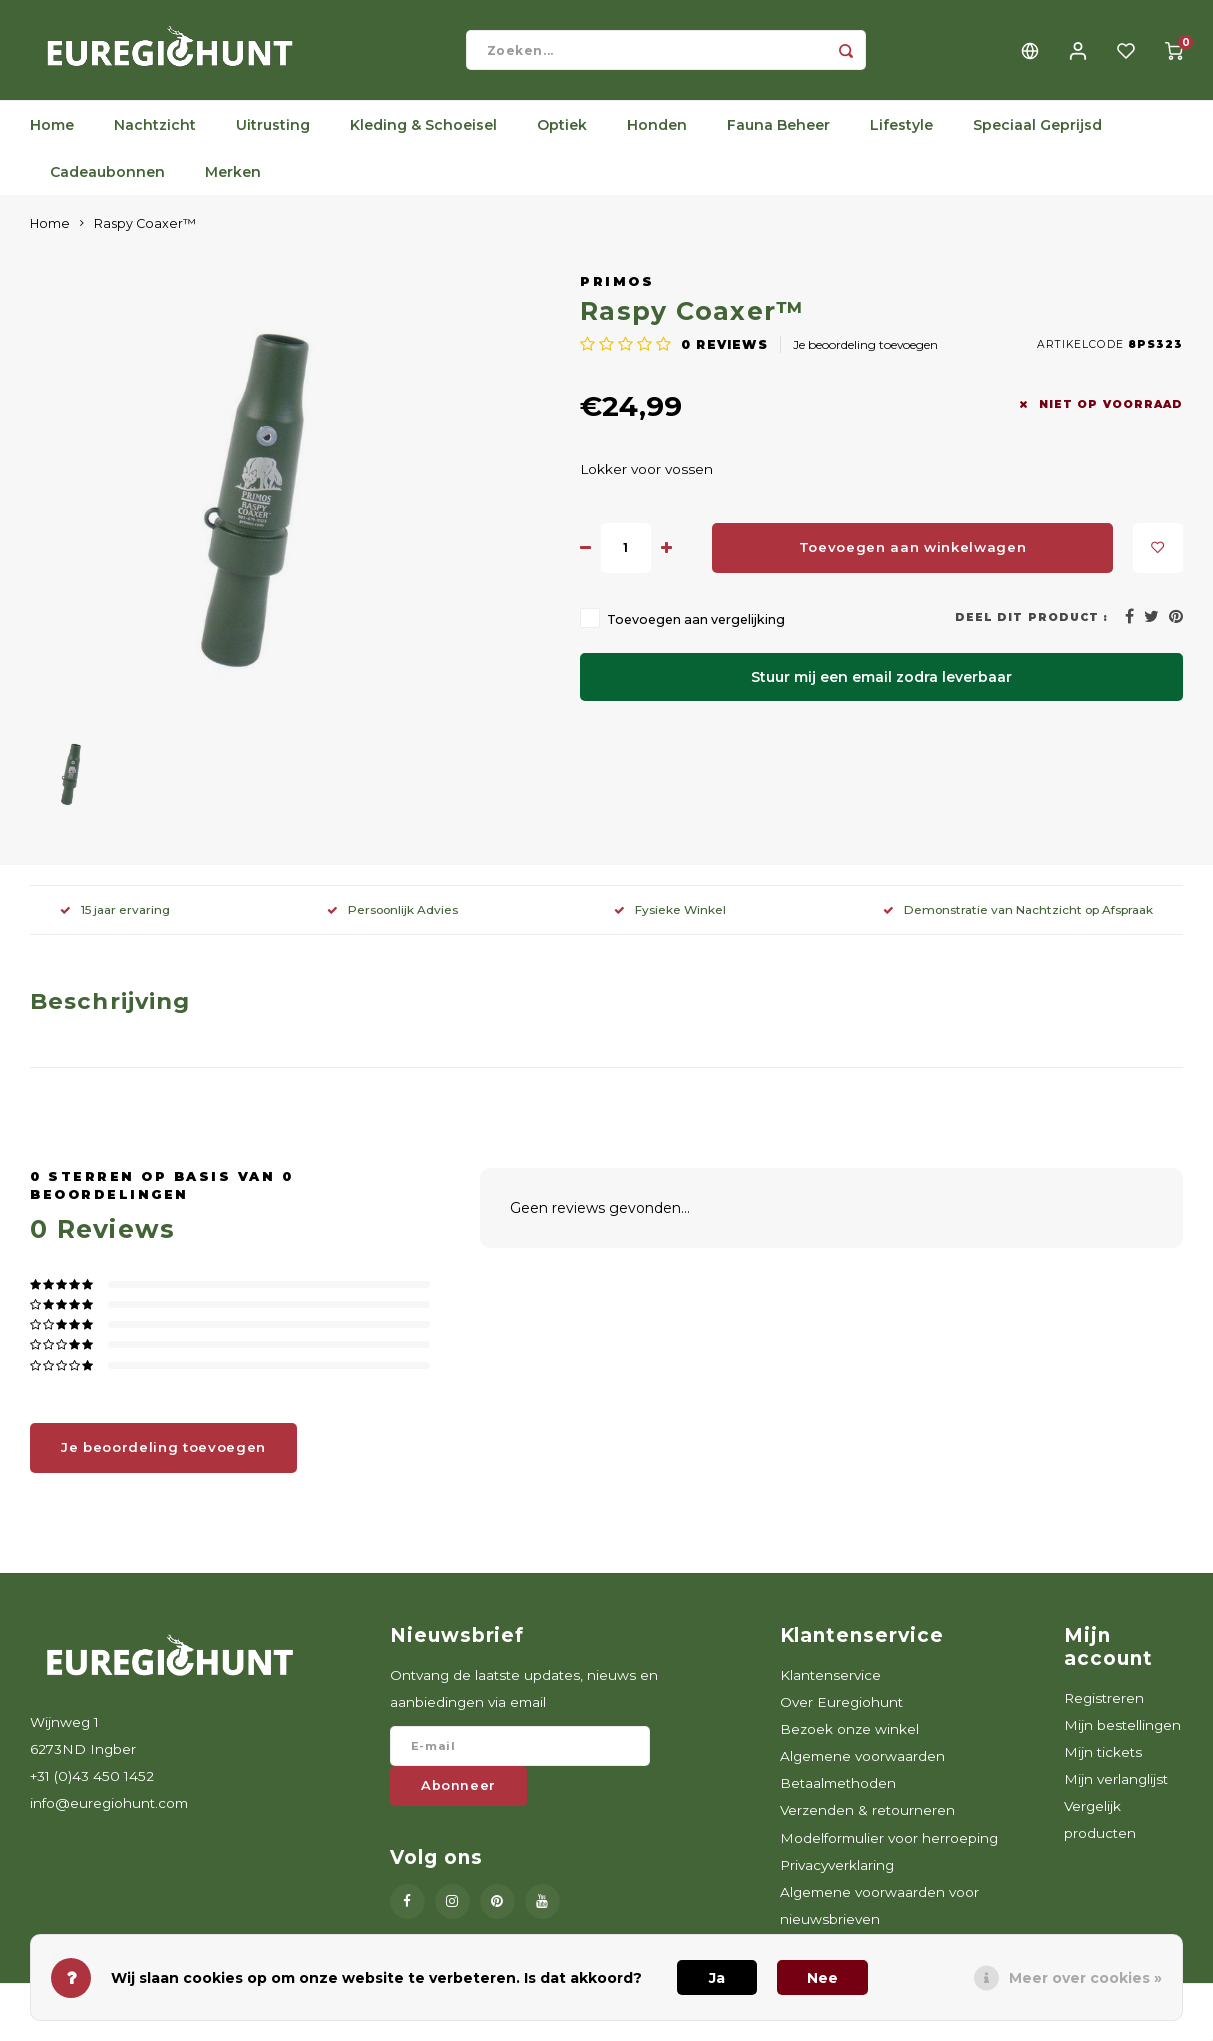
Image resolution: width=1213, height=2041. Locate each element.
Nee (822, 1978)
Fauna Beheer (778, 135)
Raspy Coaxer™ (145, 233)
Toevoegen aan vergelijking (696, 629)
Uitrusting (273, 135)
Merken (233, 182)
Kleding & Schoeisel (423, 135)
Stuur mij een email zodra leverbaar (881, 687)
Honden (657, 135)
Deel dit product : (1031, 627)
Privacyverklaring (837, 1875)
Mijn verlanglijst (1116, 1789)
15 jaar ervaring (115, 919)
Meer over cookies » (1085, 1978)
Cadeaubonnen (107, 182)
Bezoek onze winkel (849, 1739)
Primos (617, 291)
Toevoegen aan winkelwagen (913, 557)
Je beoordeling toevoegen (865, 354)
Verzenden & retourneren (867, 1820)
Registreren (1104, 1708)
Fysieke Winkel (670, 919)
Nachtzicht (155, 135)
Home (52, 135)
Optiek (562, 135)
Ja (717, 1978)
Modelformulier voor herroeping (889, 1848)
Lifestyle (901, 135)
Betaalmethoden (838, 1793)
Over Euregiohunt (841, 1712)
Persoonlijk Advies (392, 919)
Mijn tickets (1103, 1762)
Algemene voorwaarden (862, 1766)
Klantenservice (830, 1685)
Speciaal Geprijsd (1037, 135)
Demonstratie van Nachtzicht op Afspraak (1018, 919)
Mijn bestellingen (1122, 1735)
